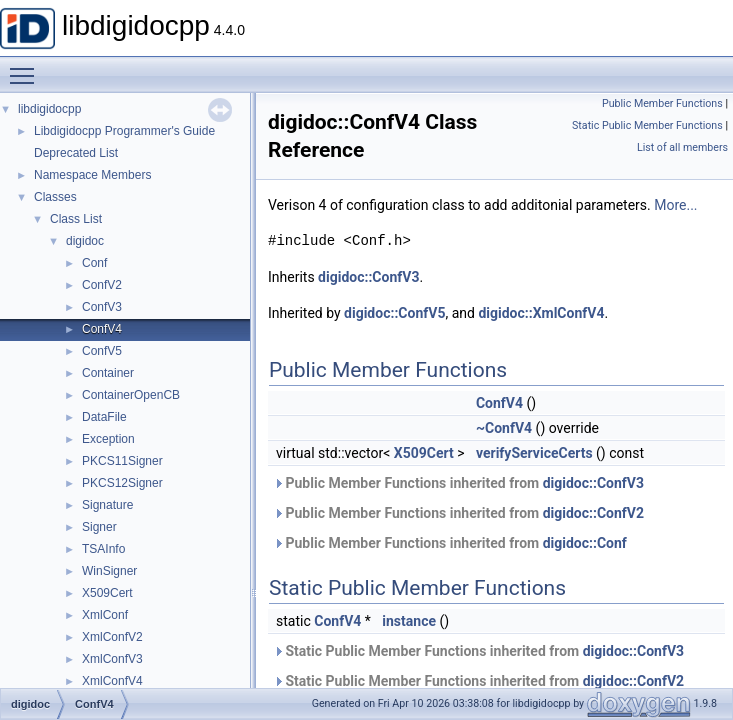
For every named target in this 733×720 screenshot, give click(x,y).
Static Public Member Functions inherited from (478, 651)
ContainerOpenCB (131, 395)
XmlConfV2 (112, 637)
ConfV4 (102, 329)
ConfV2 (102, 285)
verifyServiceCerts (534, 453)
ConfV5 (102, 351)
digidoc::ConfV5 (394, 313)
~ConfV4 (504, 428)
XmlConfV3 (112, 659)
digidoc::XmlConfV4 (541, 313)
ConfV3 (102, 307)
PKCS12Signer (122, 483)
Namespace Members (92, 175)
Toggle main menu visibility (27, 67)
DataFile (104, 417)
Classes (55, 197)
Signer (99, 527)
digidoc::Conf (585, 543)
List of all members (682, 147)
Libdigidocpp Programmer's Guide (124, 131)
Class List (76, 219)
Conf (94, 263)
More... (675, 205)
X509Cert (107, 593)
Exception (108, 439)
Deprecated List (76, 153)
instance (409, 621)
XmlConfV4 (112, 681)
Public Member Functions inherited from (458, 483)
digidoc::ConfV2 (593, 513)
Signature (107, 505)
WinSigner (109, 571)
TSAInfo (103, 549)
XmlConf (105, 615)
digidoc (85, 241)
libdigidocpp (49, 109)
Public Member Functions (662, 103)
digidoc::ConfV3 (368, 277)
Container (108, 373)
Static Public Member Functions (647, 125)
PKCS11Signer (122, 461)
